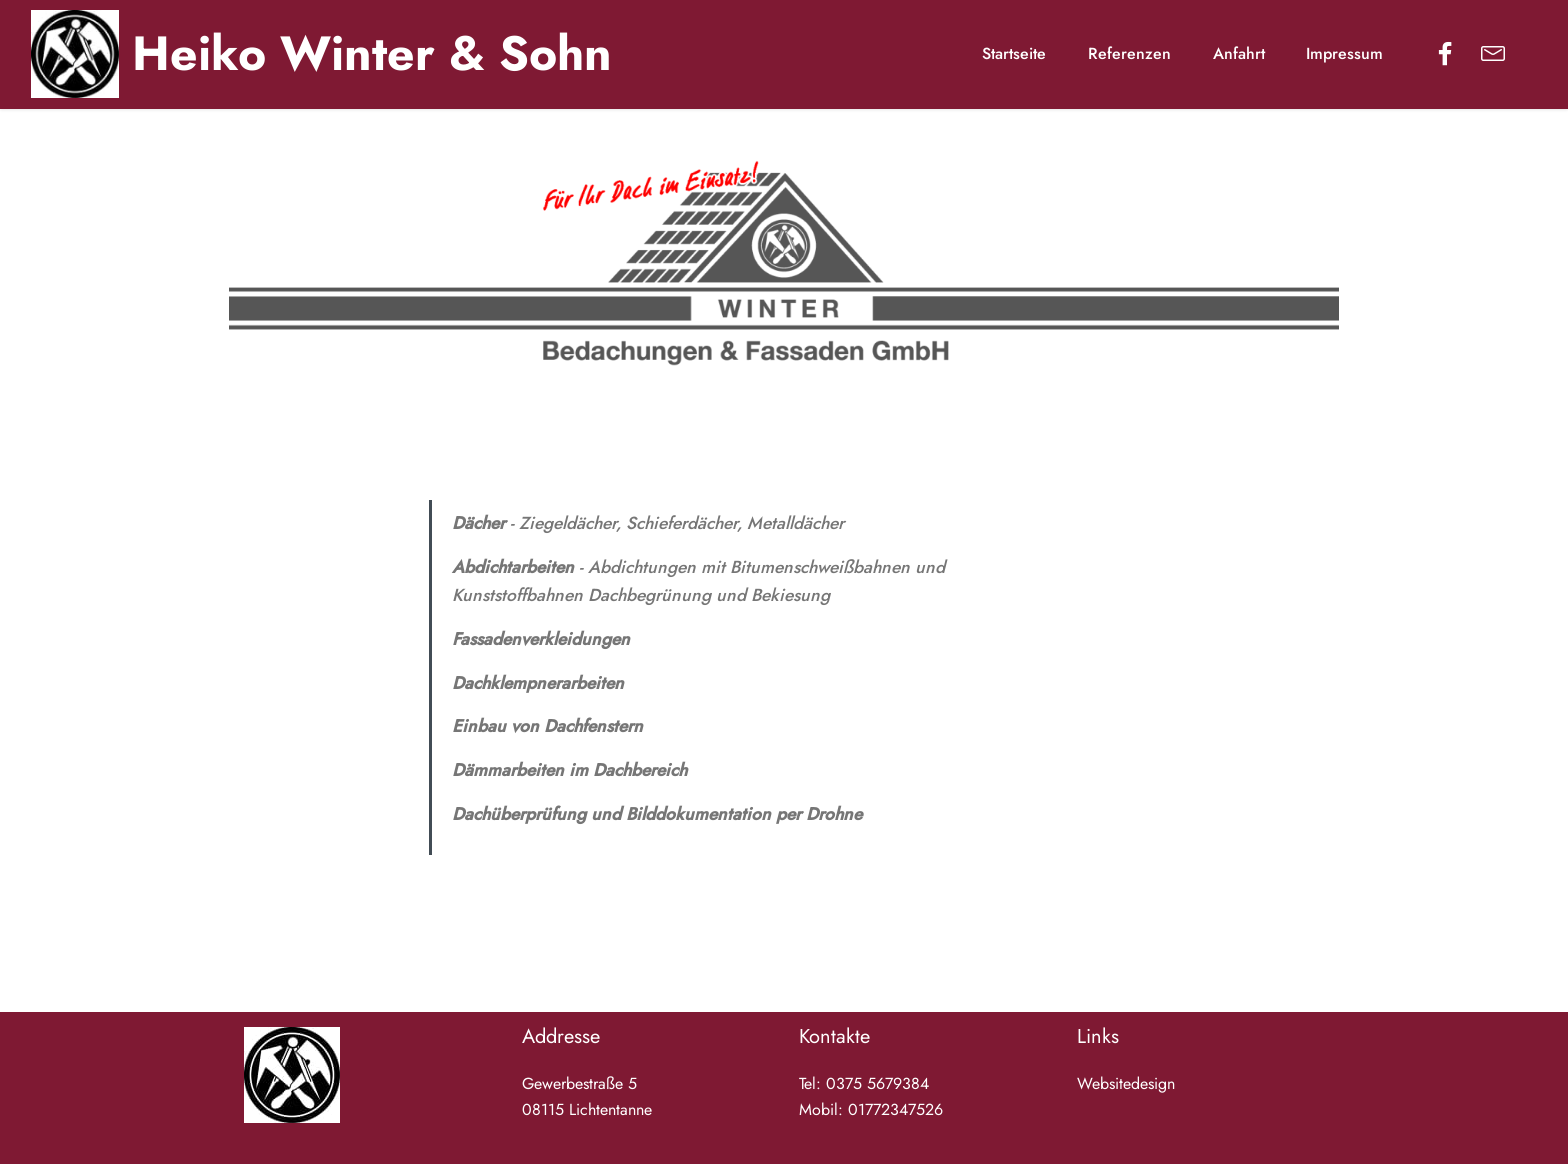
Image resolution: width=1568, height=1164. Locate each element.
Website (1104, 1083)
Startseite (1014, 54)
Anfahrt (1239, 54)
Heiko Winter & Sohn (372, 53)
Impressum (1347, 54)
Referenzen (1129, 54)
